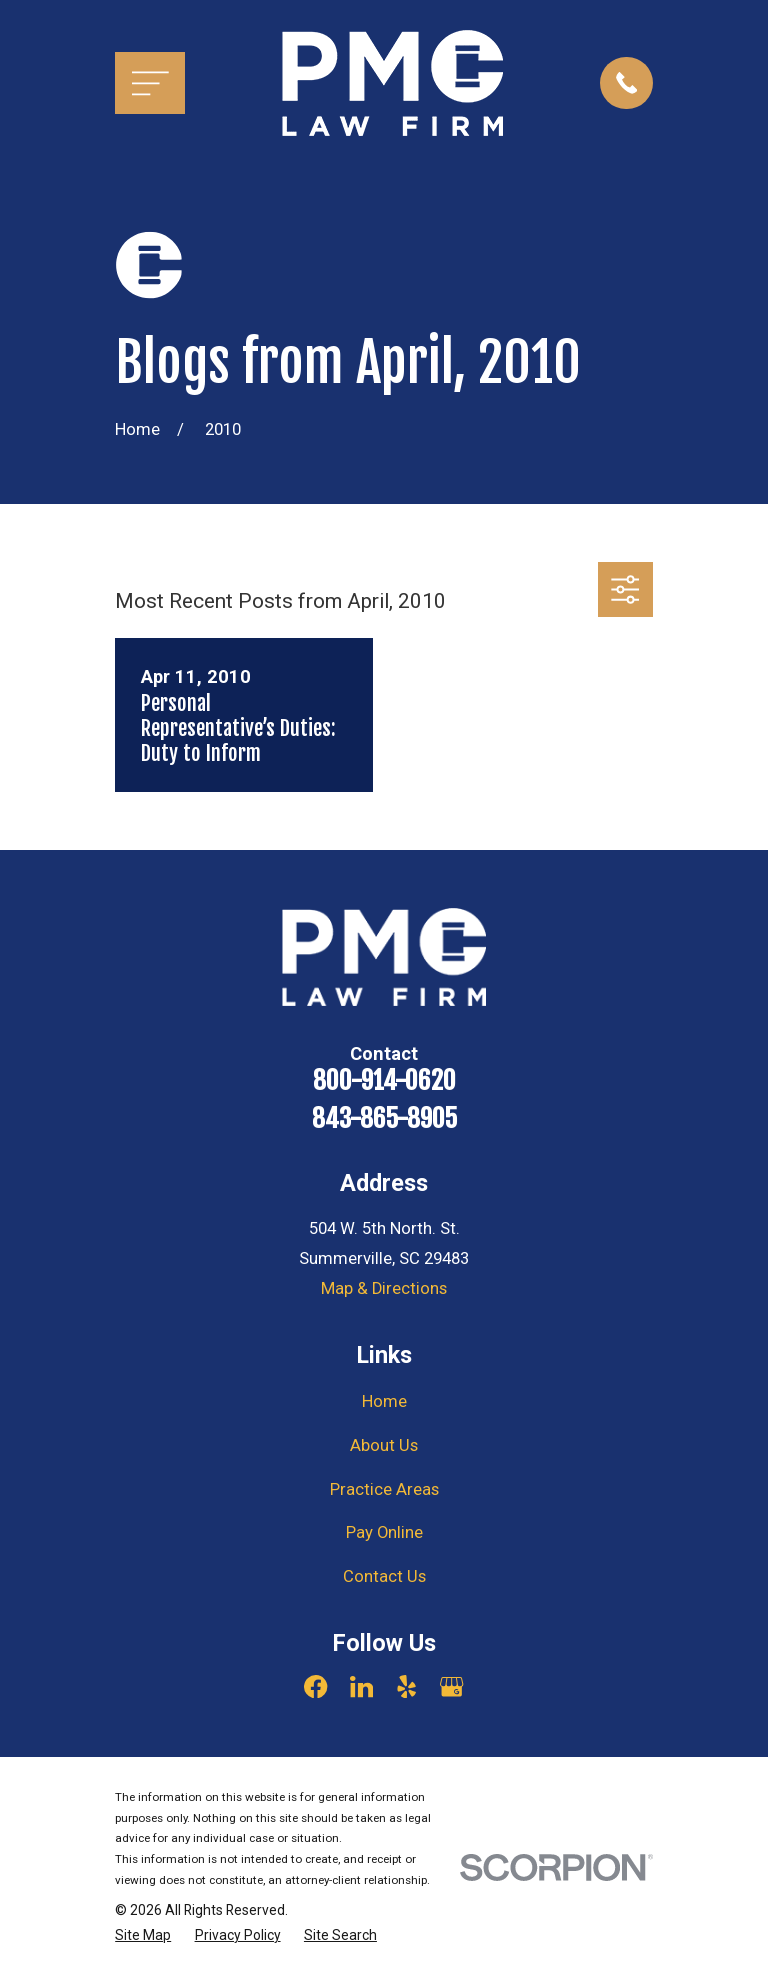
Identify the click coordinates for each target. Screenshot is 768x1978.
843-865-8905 (384, 1118)
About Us (384, 1445)
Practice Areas (384, 1489)
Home (384, 1401)
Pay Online (384, 1532)
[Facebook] (315, 1686)
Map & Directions (384, 1288)
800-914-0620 (384, 1080)
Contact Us (384, 1576)
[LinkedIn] (361, 1686)
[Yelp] (406, 1686)
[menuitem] (143, 1935)
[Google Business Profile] (451, 1686)
